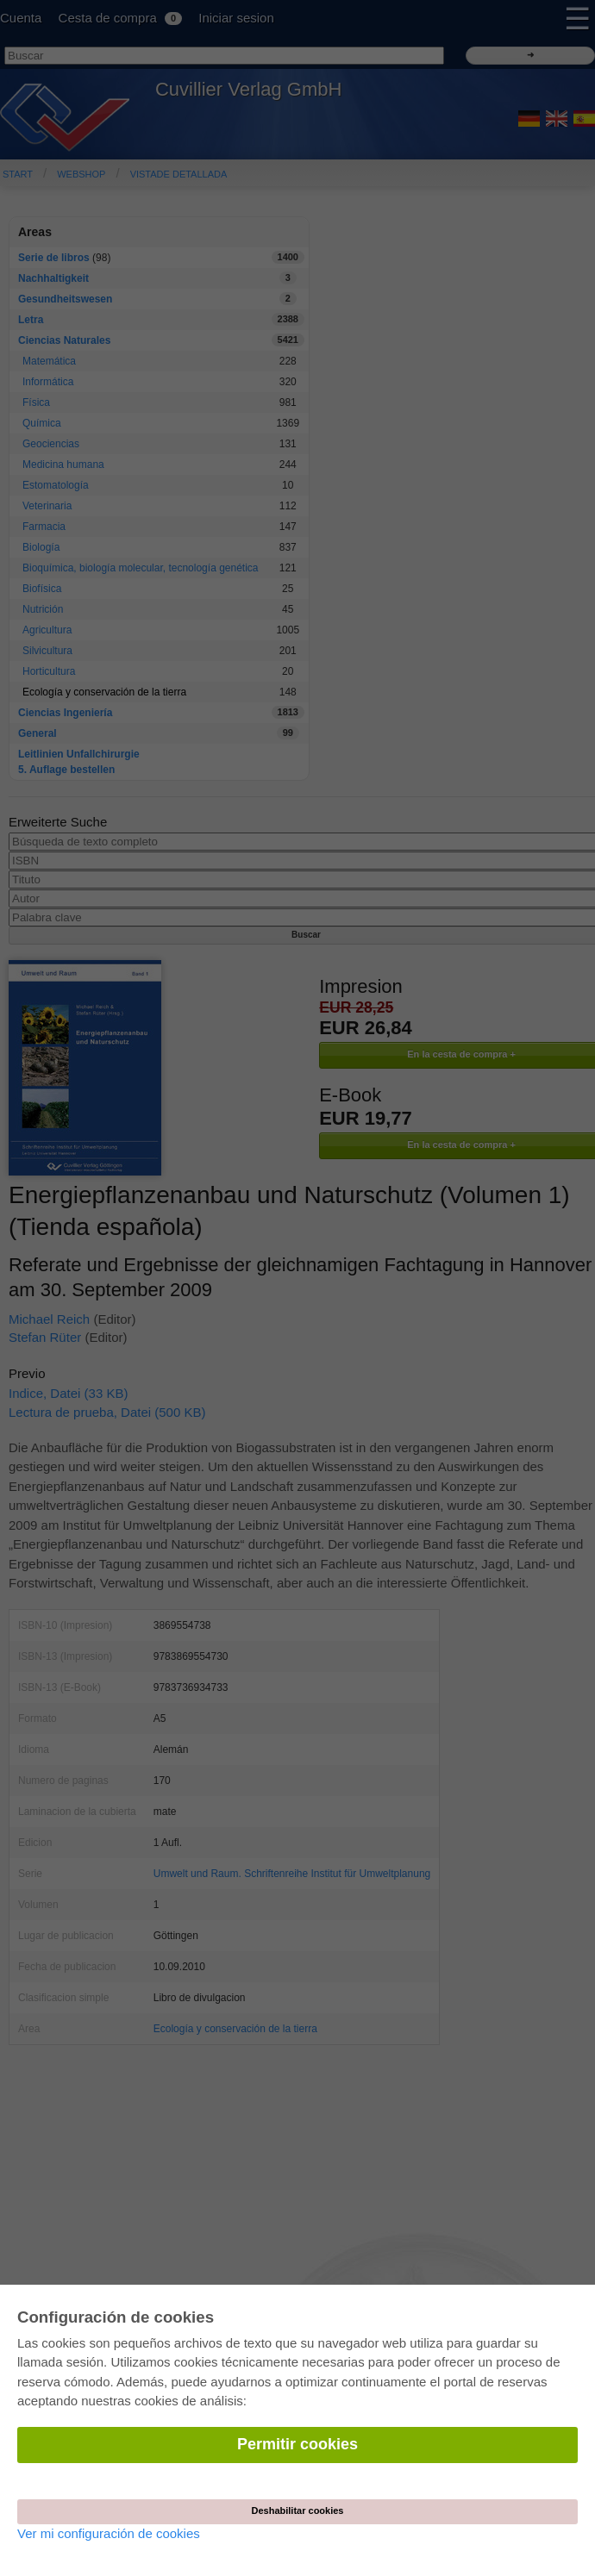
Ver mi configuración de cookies (108, 2533)
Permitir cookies (297, 2444)
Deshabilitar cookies (298, 2510)
